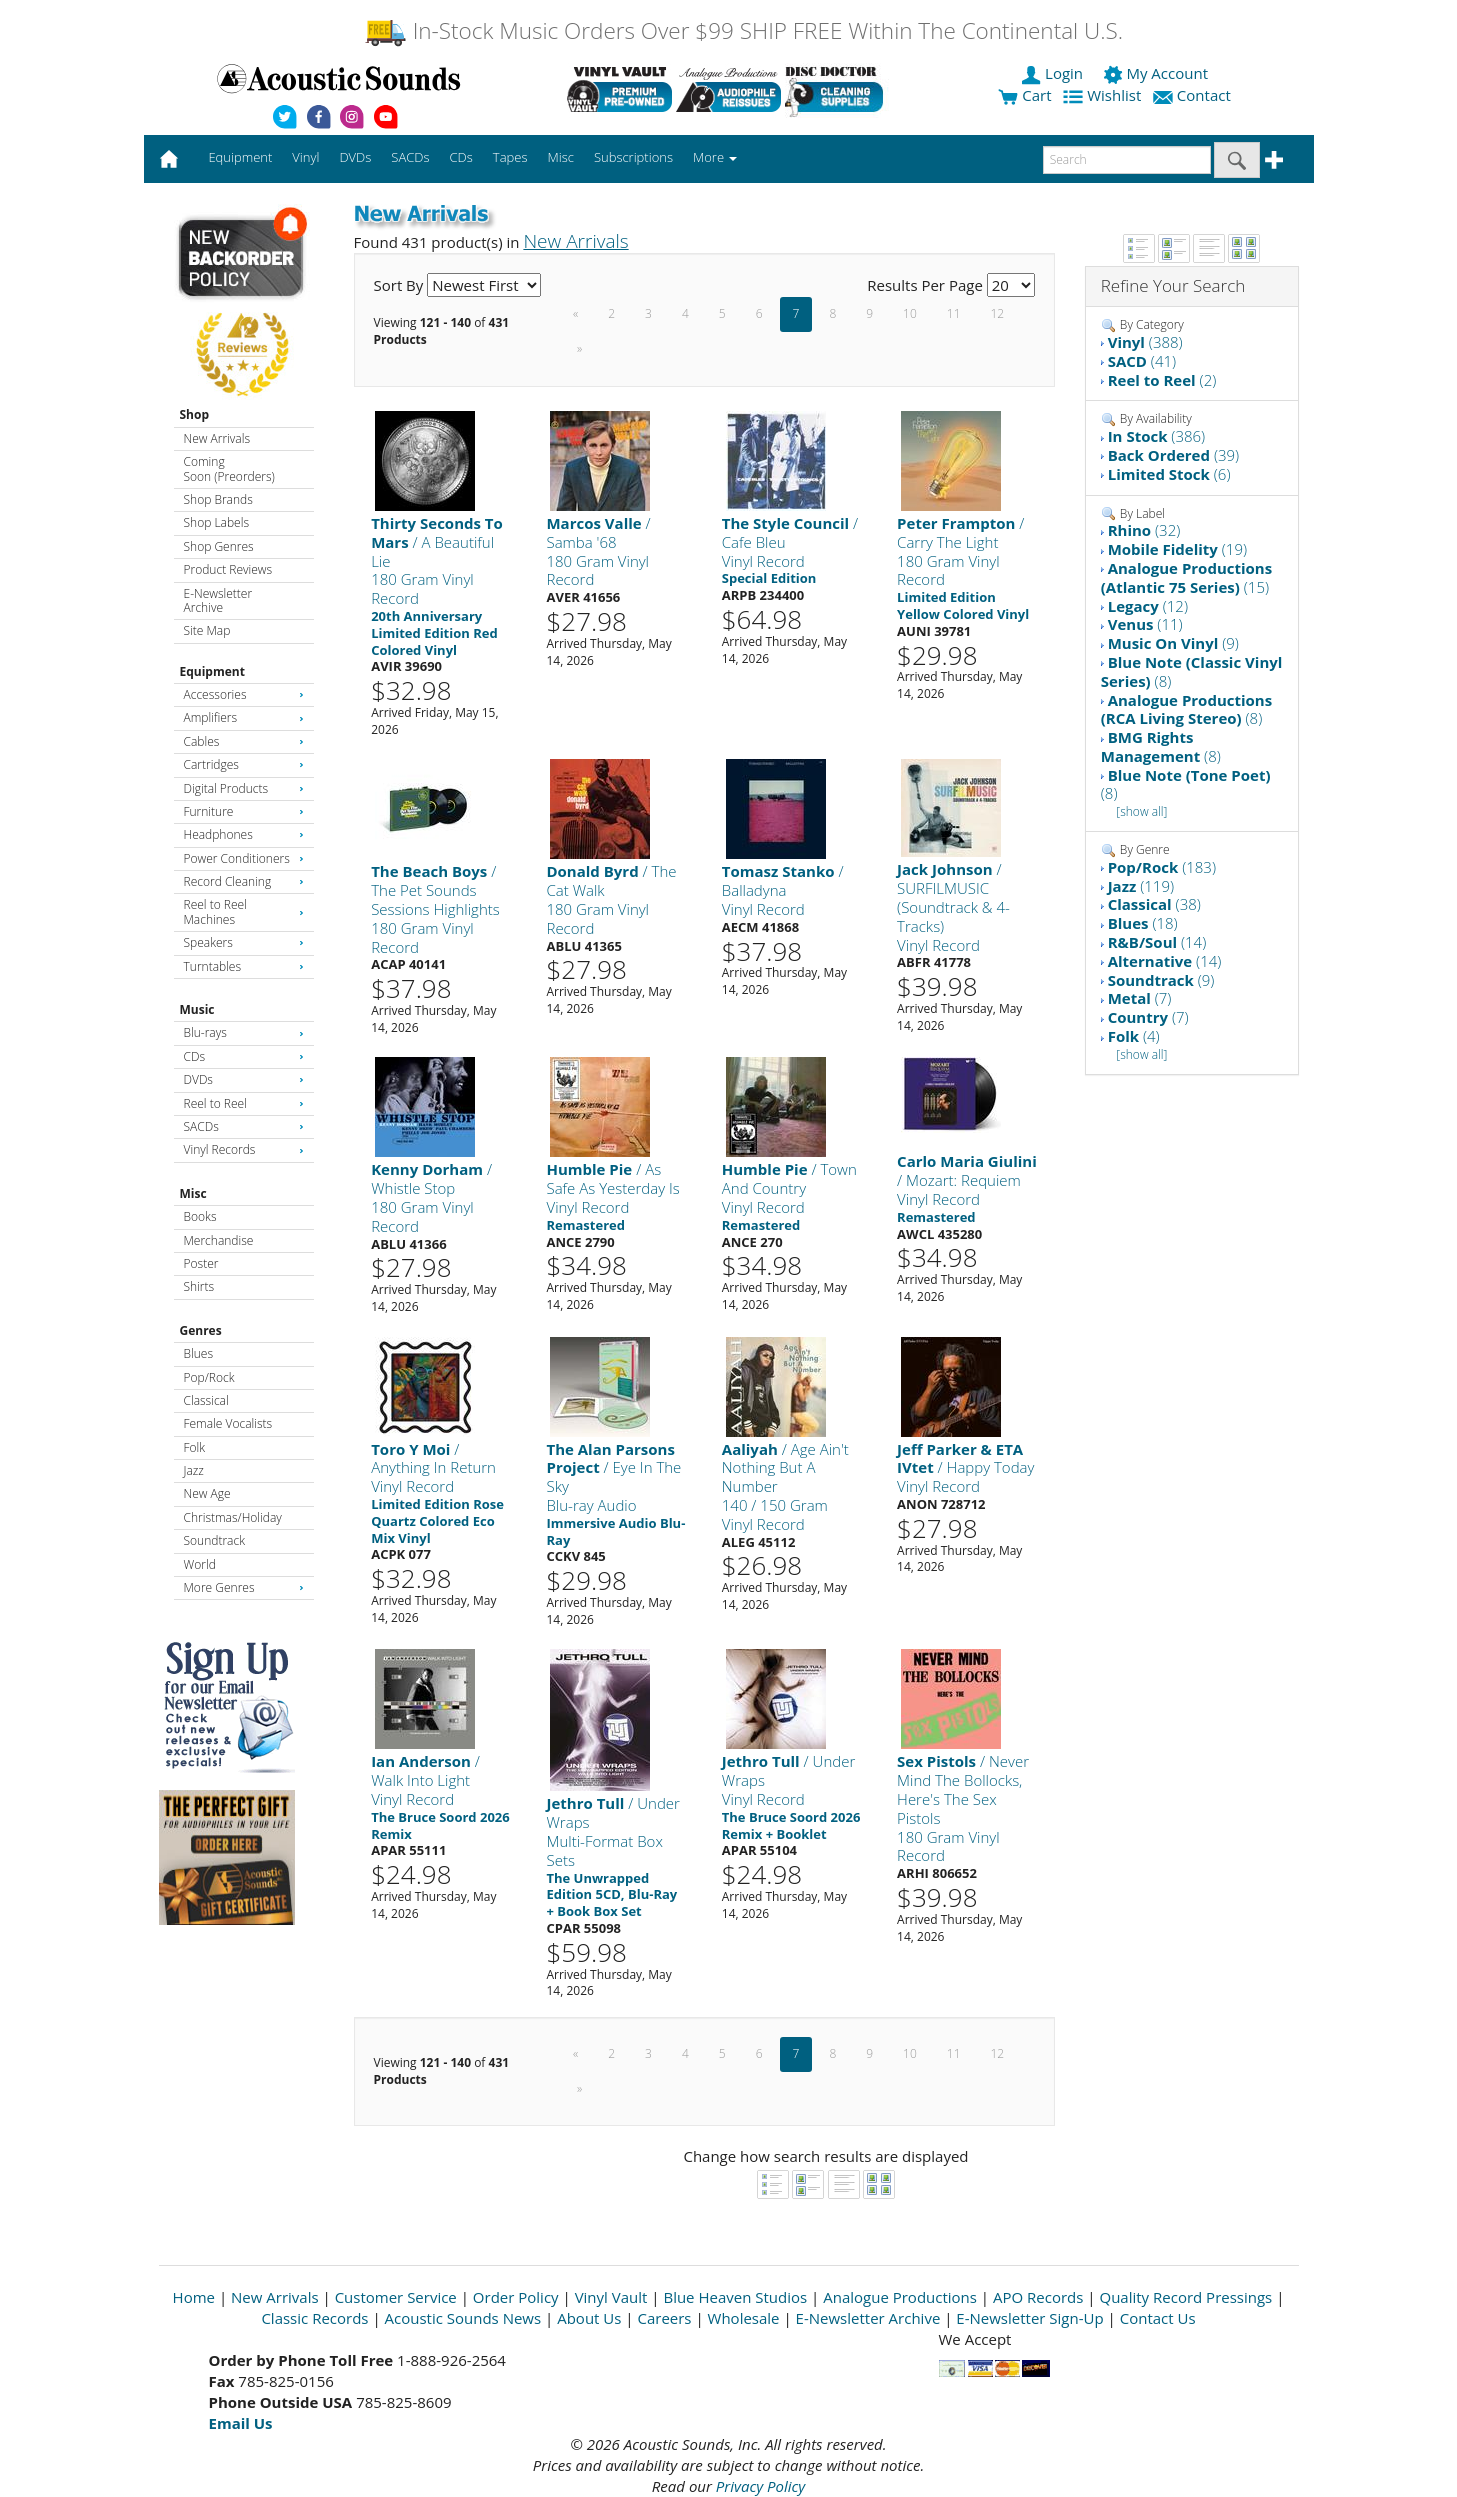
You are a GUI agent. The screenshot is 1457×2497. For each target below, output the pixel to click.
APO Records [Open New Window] (1038, 2297)
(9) (1173, 643)
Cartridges (244, 764)
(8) (1192, 671)
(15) (1186, 577)
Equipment (212, 671)
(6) (1169, 474)
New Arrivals (217, 438)
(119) (1141, 886)
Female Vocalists (228, 1423)
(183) (1162, 867)
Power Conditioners (244, 858)
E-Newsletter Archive (218, 600)
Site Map (207, 630)
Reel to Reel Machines (244, 911)
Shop (195, 414)
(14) (1157, 942)
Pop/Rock (209, 1377)
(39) (1174, 455)
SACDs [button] (410, 157)
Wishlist (1104, 95)
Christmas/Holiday (233, 1517)
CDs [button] (461, 157)
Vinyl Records (244, 1149)
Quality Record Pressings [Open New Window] (1185, 2297)
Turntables (244, 966)
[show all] (1141, 811)
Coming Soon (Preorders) (229, 468)
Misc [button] (560, 157)
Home (194, 2297)
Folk (195, 1447)
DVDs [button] (355, 157)
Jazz (194, 1470)
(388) (1145, 342)
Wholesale (744, 2318)
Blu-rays (244, 1032)
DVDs (244, 1079)
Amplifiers (244, 717)
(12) (1148, 606)
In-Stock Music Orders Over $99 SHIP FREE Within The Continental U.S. (743, 30)
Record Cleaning (244, 881)
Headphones (244, 834)
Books (200, 1216)
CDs (244, 1056)
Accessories (244, 694)
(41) (1142, 361)
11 (954, 313)
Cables (244, 741)
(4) (1134, 1036)
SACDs (244, 1126)
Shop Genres (219, 546)
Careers (664, 2318)
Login (1054, 73)
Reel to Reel (244, 1103)
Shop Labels (216, 522)
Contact (1194, 95)
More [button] (715, 157)
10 (910, 313)
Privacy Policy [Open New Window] (760, 2486)
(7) (1140, 998)
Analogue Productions (900, 2297)
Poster (201, 1263)
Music (197, 1009)
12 (998, 313)
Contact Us (1158, 2318)
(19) (1177, 549)
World (200, 1564)
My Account (1157, 73)
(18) (1143, 923)
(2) (1162, 380)
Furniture (244, 811)
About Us (589, 2318)
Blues (199, 1353)
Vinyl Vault (611, 2297)
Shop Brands (218, 499)
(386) (1157, 436)
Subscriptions (633, 157)
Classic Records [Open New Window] (314, 2318)
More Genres (244, 1587)
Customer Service (396, 2297)
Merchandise (219, 1240)
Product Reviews (228, 569)
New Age (207, 1493)
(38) (1154, 904)
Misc (193, 1193)
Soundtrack (214, 1540)
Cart (1024, 95)
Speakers (244, 942)
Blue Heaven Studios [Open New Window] (735, 2297)
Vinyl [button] (305, 157)
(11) (1145, 624)
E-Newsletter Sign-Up (1029, 2318)
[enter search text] (1127, 160)
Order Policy (516, 2297)
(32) (1144, 530)
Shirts (199, 1286)
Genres (201, 1330)
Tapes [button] (510, 157)
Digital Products (244, 788)
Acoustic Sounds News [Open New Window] (463, 2318)
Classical (206, 1400)
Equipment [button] (240, 157)
